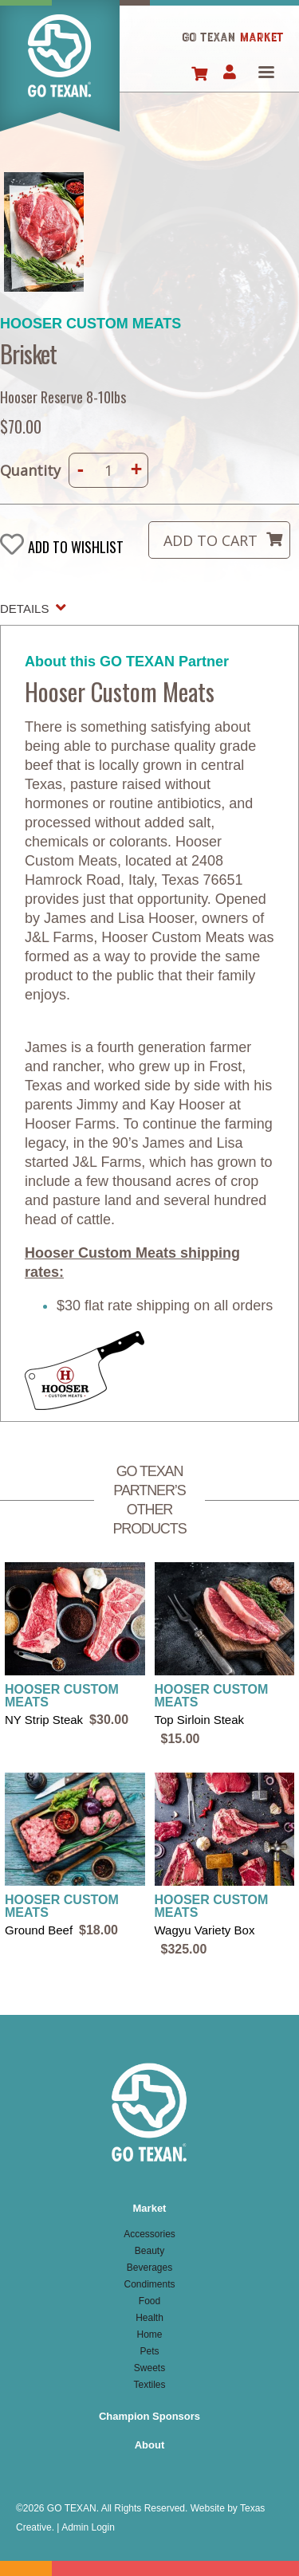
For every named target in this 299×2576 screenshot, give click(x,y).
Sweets (149, 2368)
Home (60, 75)
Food (149, 2301)
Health (149, 2317)
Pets (149, 2351)
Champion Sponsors (149, 2416)
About (150, 2445)
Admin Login (88, 2527)
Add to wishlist (76, 546)
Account (229, 73)
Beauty (149, 2250)
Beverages (149, 2267)
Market (150, 2208)
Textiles (149, 2384)
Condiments (149, 2284)
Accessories (149, 2234)
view (75, 1646)
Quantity (30, 470)
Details (24, 608)
